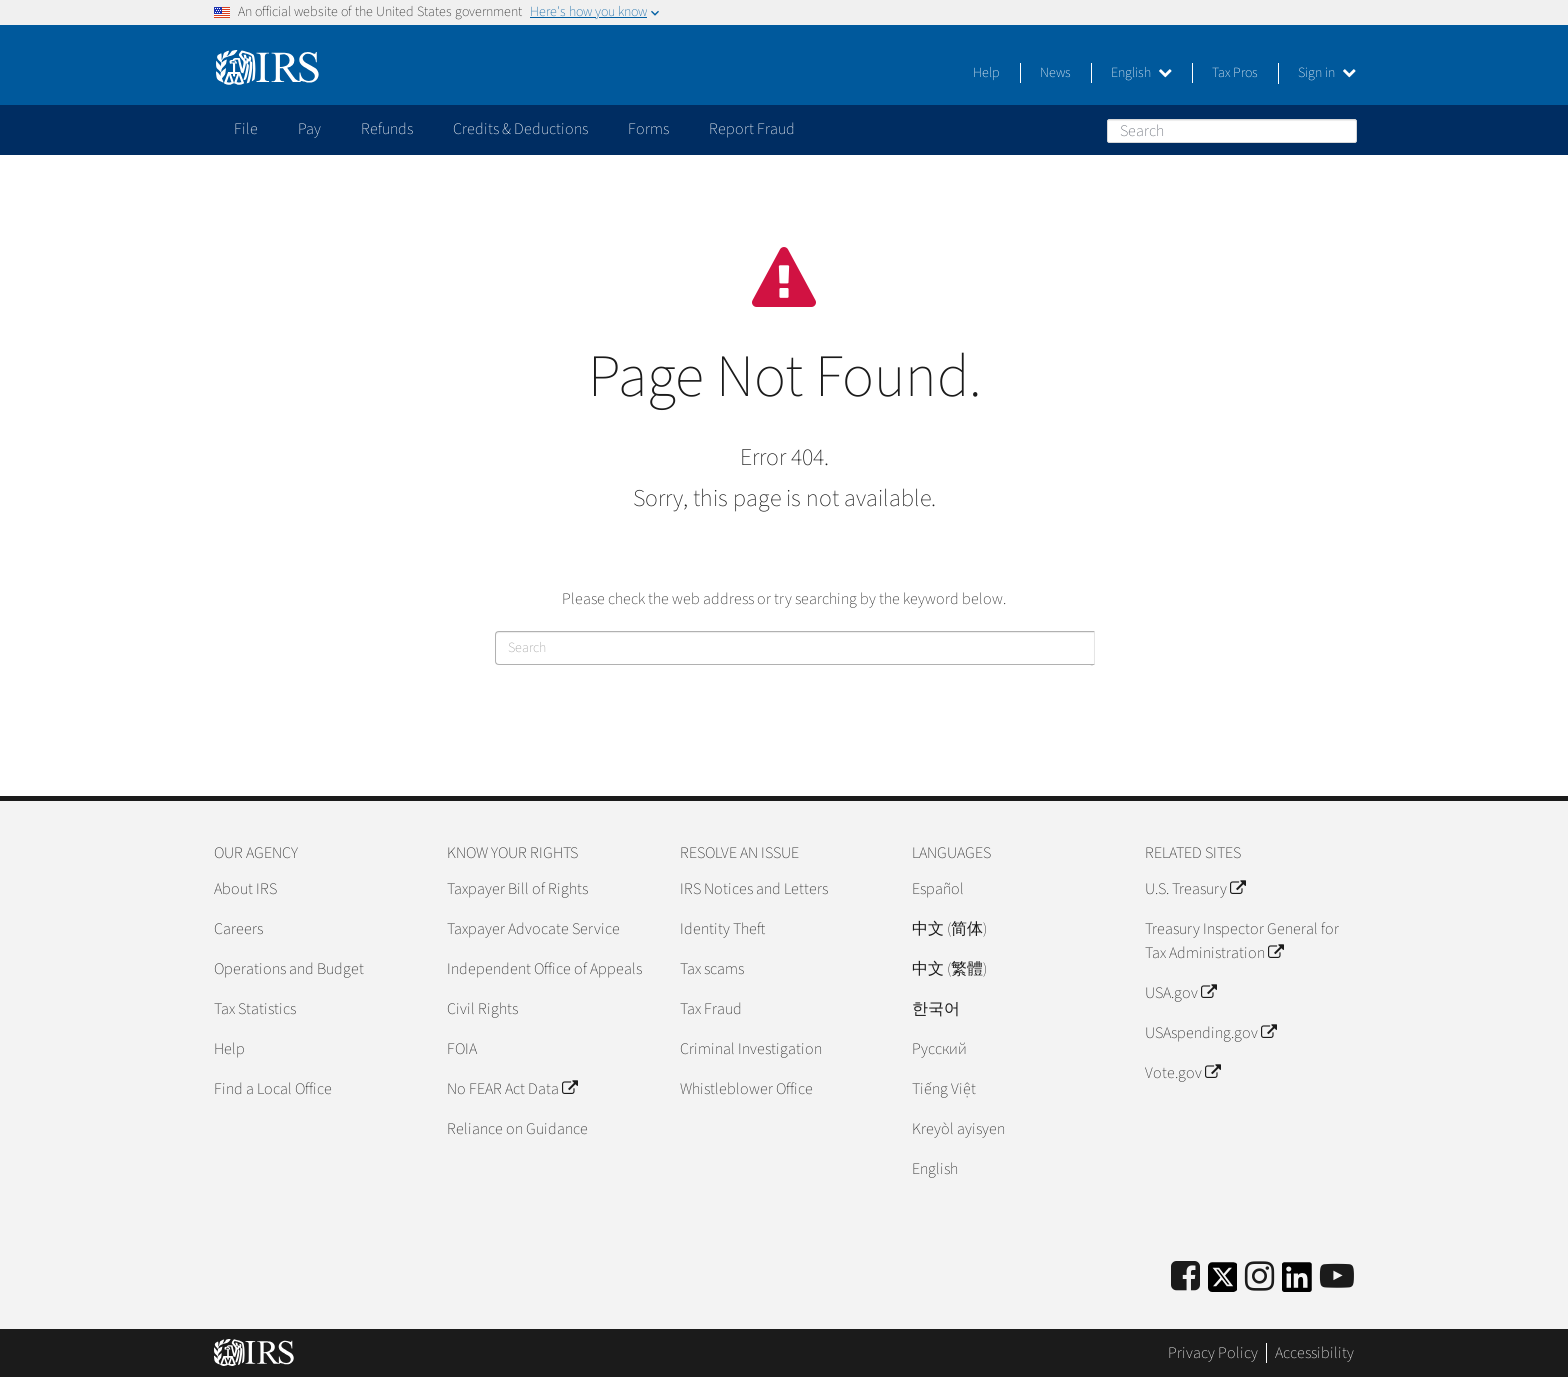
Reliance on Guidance (517, 1129)
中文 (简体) (949, 929)
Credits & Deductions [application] (520, 129)
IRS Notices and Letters (754, 889)
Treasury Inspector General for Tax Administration (1242, 941)
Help (986, 73)
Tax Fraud (711, 1009)
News (1055, 73)
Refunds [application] (387, 129)
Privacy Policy (1213, 1353)
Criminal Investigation (751, 1049)
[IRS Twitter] (1223, 1283)
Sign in (1327, 73)
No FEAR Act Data (512, 1089)
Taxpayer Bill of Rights (517, 889)
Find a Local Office (273, 1089)
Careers (238, 929)
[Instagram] (1259, 1277)
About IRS (245, 889)
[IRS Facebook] (1185, 1277)
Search (1341, 130)
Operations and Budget (289, 969)
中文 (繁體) (949, 969)
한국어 (936, 1009)
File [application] (246, 129)
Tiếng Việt (944, 1089)
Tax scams (712, 969)
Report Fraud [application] (752, 129)
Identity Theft (722, 929)
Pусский (939, 1049)
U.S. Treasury (1195, 889)
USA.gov (1180, 993)
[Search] (1232, 131)
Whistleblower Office (746, 1089)
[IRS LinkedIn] (1297, 1283)
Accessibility (1314, 1353)
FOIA (462, 1049)
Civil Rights (482, 1009)
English (1141, 73)
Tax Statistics (255, 1009)
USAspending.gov (1210, 1033)
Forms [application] (648, 129)
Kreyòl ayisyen (958, 1129)
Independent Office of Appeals (544, 969)
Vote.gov (1182, 1073)
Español (938, 889)
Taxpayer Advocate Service (533, 929)
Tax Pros (1235, 73)
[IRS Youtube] (1337, 1277)
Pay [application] (309, 129)
